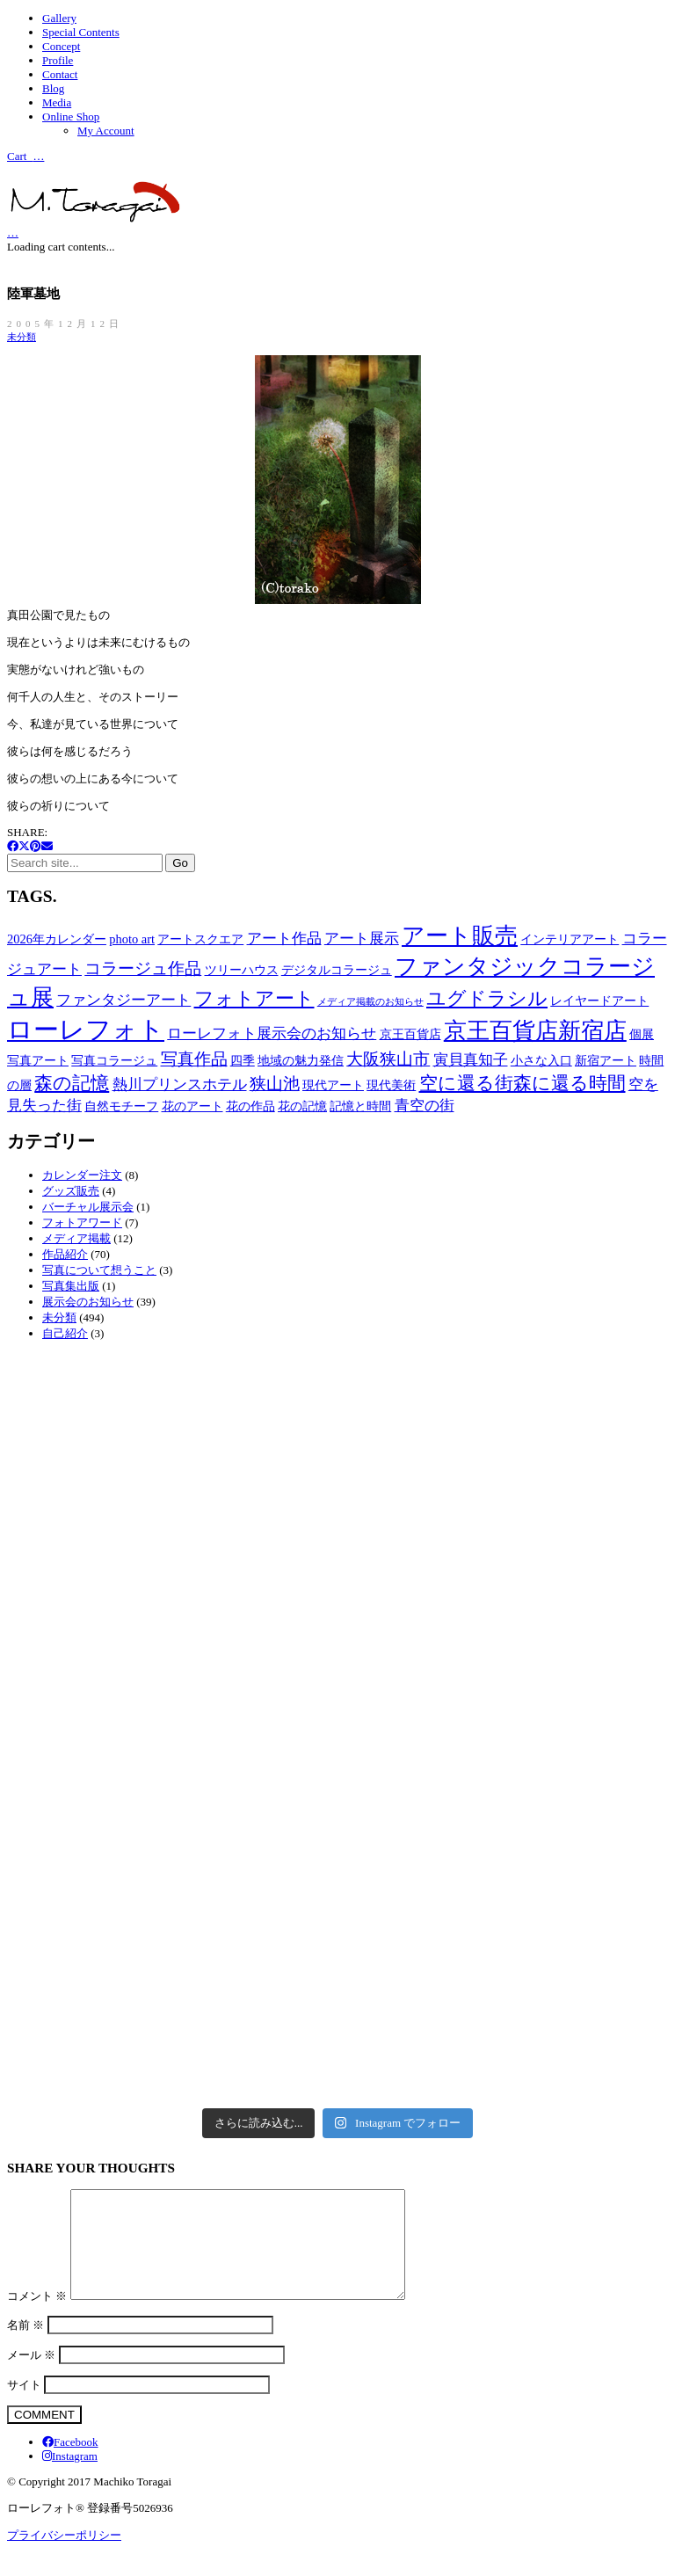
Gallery (59, 18)
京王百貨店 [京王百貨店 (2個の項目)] (410, 1034)
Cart (25, 155)
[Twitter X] (24, 846)
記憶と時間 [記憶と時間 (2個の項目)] (360, 1106)
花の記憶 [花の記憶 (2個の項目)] (302, 1106)
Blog (53, 88)
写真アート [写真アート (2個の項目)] (38, 1060)
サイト (24, 2405)
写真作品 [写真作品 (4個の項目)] (194, 1059)
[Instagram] (70, 2477)
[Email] (47, 846)
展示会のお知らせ (88, 1301)
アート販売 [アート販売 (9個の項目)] (460, 936)
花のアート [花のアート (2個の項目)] (192, 1106)
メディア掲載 (76, 1238)
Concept (61, 46)
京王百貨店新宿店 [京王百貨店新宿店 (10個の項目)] (535, 1031)
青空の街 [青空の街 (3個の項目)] (424, 1105)
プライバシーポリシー (64, 2556)
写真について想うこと (99, 1270)
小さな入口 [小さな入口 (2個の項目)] (541, 1060)
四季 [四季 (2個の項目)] (242, 1060)
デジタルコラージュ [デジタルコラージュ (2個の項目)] (336, 970)
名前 (25, 2346)
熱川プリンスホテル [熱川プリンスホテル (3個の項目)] (179, 1084)
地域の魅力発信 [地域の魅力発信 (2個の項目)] (301, 1060)
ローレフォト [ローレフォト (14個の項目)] (85, 1029)
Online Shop (70, 116)
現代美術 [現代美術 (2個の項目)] (391, 1085)
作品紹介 (65, 1254)
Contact (59, 74)
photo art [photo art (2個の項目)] (132, 939)
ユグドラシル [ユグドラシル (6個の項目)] (487, 998)
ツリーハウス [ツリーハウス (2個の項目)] (242, 970)
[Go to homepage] (95, 218)
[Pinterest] (35, 846)
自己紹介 (65, 1333)
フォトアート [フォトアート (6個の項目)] (254, 998)
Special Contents (81, 32)
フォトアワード (82, 1222)
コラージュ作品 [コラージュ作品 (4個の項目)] (142, 968)
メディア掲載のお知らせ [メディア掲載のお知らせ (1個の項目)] (370, 1002)
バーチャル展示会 (88, 1206)
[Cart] (12, 231)
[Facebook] (12, 846)
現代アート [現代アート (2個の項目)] (333, 1085)
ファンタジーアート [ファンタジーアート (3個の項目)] (123, 1000)
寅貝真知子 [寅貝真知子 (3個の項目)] (470, 1060)
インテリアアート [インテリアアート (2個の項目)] (569, 939)
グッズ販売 (70, 1190)
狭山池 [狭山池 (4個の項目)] (275, 1083)
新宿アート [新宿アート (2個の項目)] (605, 1060)
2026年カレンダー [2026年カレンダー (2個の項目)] (56, 939)
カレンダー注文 (82, 1175)
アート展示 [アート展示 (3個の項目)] (361, 938)
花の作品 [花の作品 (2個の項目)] (250, 1106)
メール (31, 2376)
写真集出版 (70, 1285)
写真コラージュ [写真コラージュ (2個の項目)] (114, 1060)
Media (56, 102)
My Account (105, 130)
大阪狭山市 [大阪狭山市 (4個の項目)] (388, 1059)
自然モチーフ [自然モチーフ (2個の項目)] (121, 1106)
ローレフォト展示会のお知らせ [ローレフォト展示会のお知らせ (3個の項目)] (271, 1033)
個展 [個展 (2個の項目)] (641, 1034)
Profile (57, 60)
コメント (37, 2317)
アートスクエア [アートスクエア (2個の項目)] (200, 939)
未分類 (21, 336)
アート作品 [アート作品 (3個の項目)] (284, 938)
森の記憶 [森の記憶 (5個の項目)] (71, 1083)
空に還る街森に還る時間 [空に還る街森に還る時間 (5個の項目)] (522, 1083)
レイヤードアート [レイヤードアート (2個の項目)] (599, 1000)
